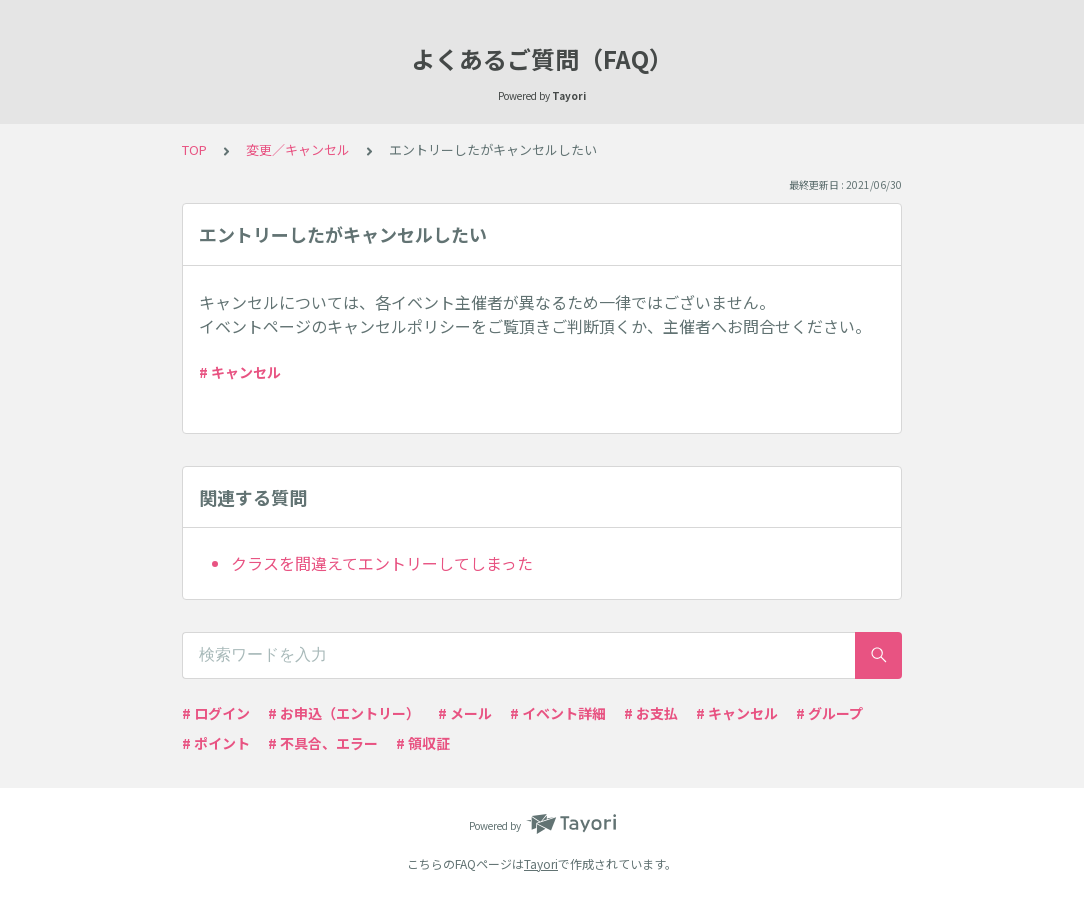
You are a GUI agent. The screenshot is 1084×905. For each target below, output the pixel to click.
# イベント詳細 (558, 713)
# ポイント (216, 743)
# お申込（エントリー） (344, 713)
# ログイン (216, 713)
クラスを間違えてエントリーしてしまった (382, 563)
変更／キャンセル (298, 149)
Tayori (541, 863)
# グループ (829, 713)
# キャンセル (240, 372)
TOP (194, 149)
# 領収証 (423, 743)
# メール (465, 713)
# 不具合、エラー (323, 743)
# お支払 (651, 713)
